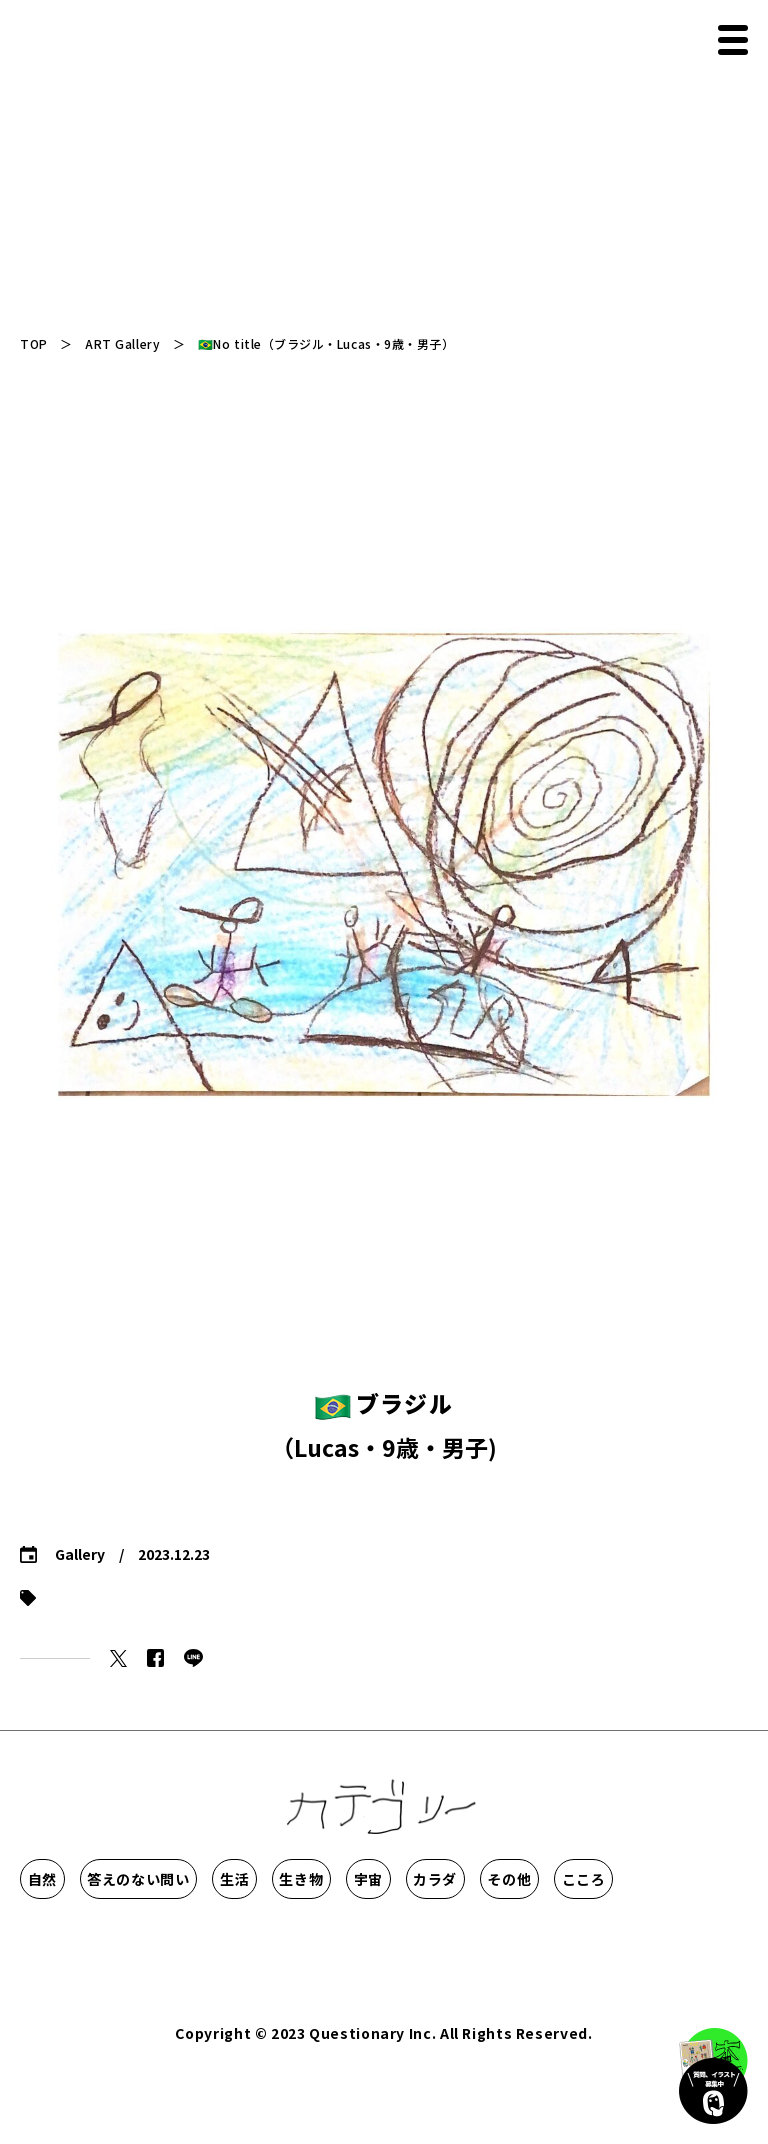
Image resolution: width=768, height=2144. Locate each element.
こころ (340, 1939)
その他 (209, 1939)
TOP (34, 343)
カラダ (78, 1939)
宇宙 (650, 1879)
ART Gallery (122, 343)
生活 (388, 1879)
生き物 (519, 1879)
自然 (77, 1879)
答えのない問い (233, 1879)
